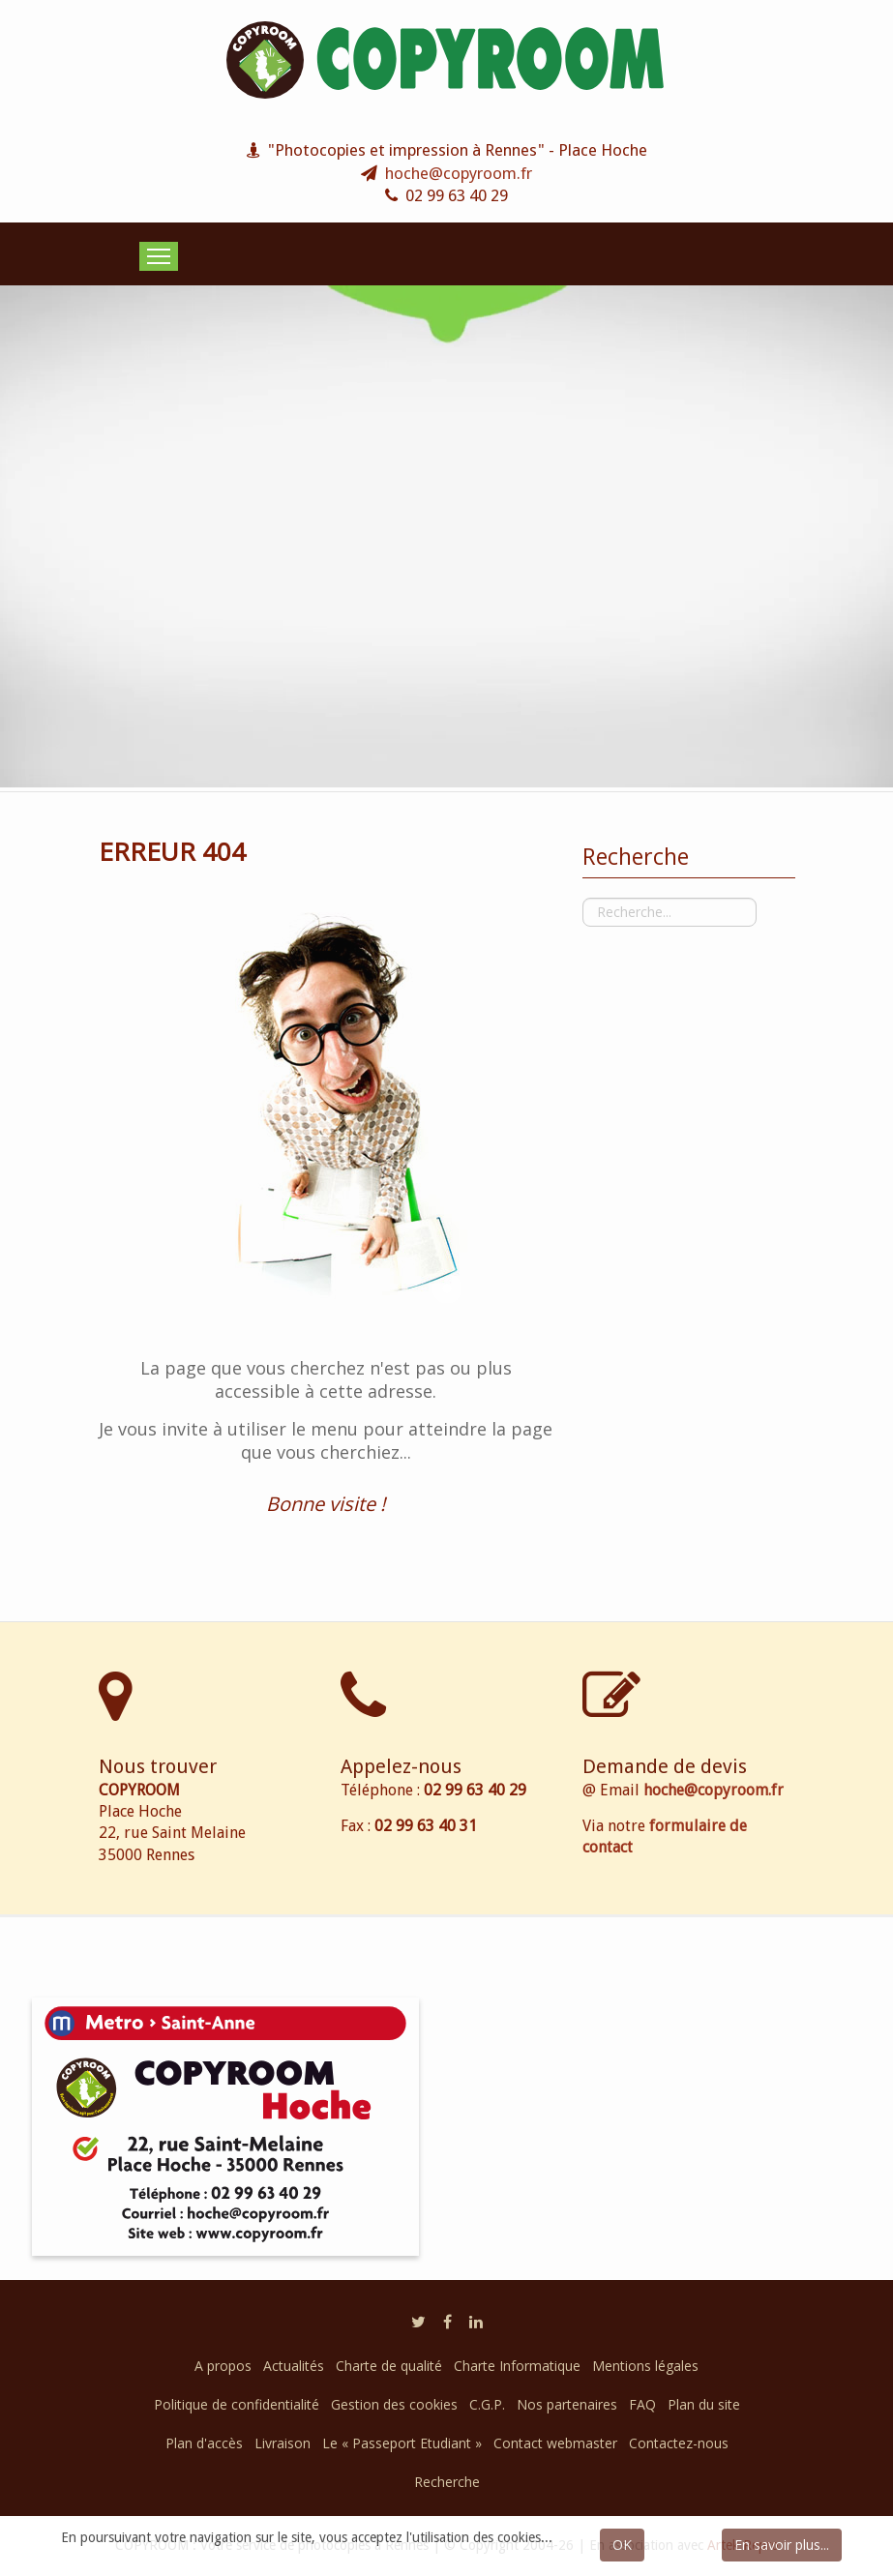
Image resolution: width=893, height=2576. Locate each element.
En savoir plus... (781, 2544)
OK (622, 2544)
